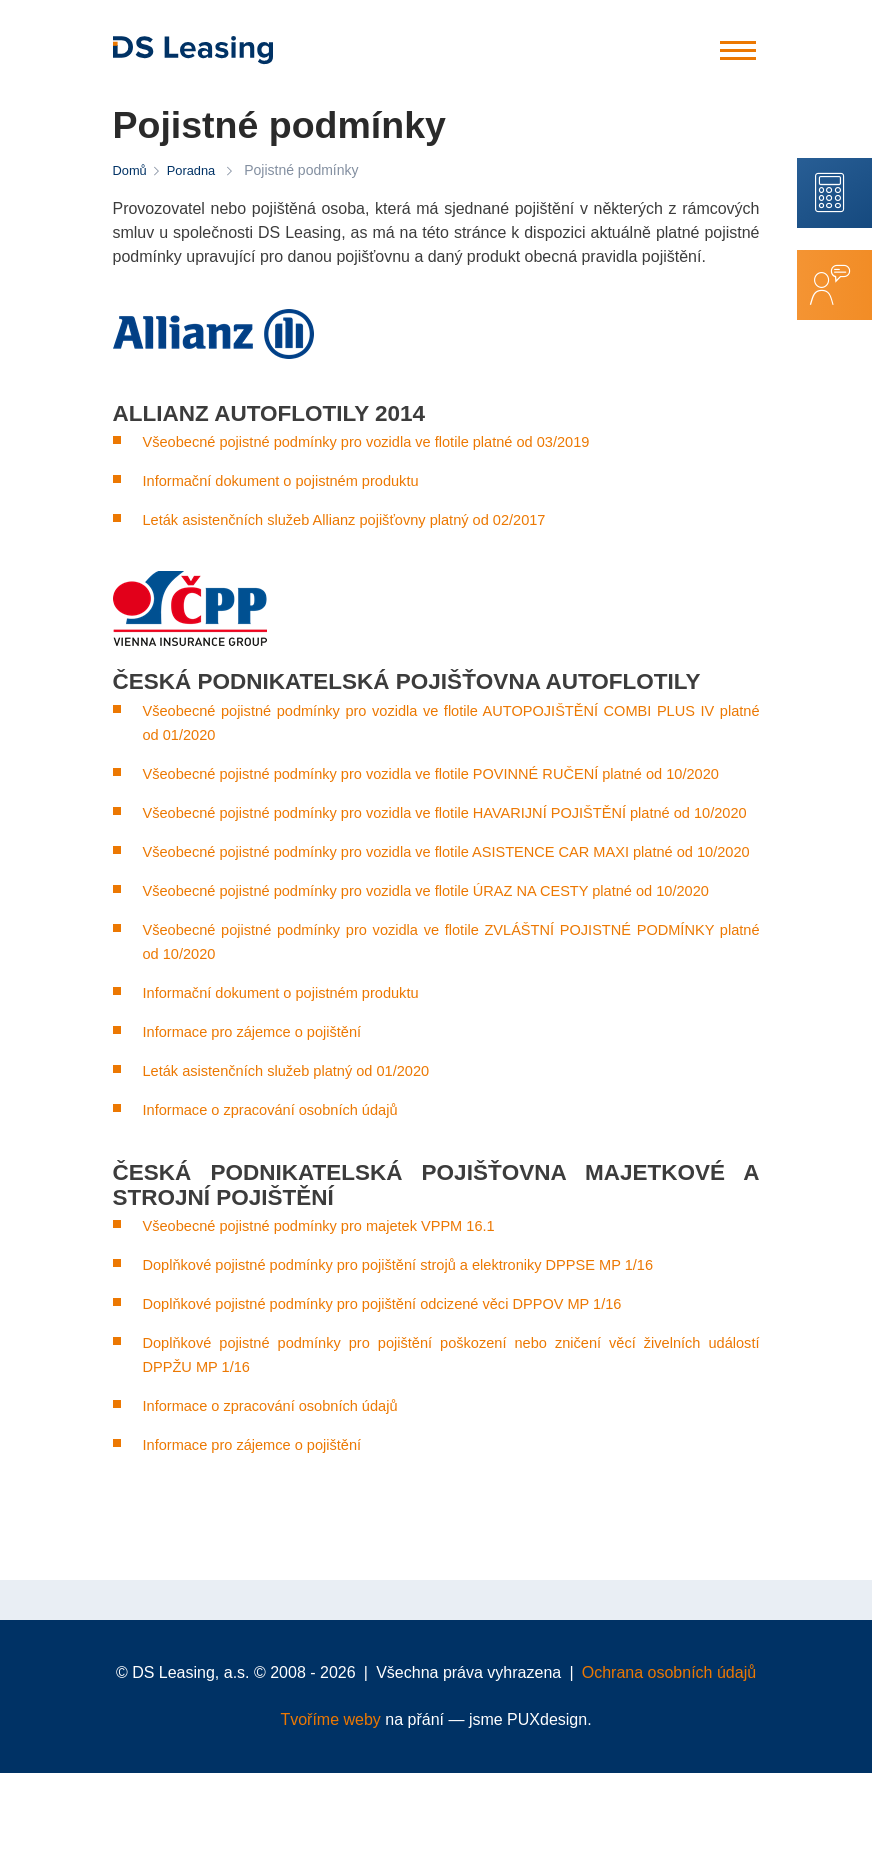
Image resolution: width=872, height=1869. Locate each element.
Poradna (196, 170)
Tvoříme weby (330, 1815)
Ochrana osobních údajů (669, 1768)
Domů (131, 170)
